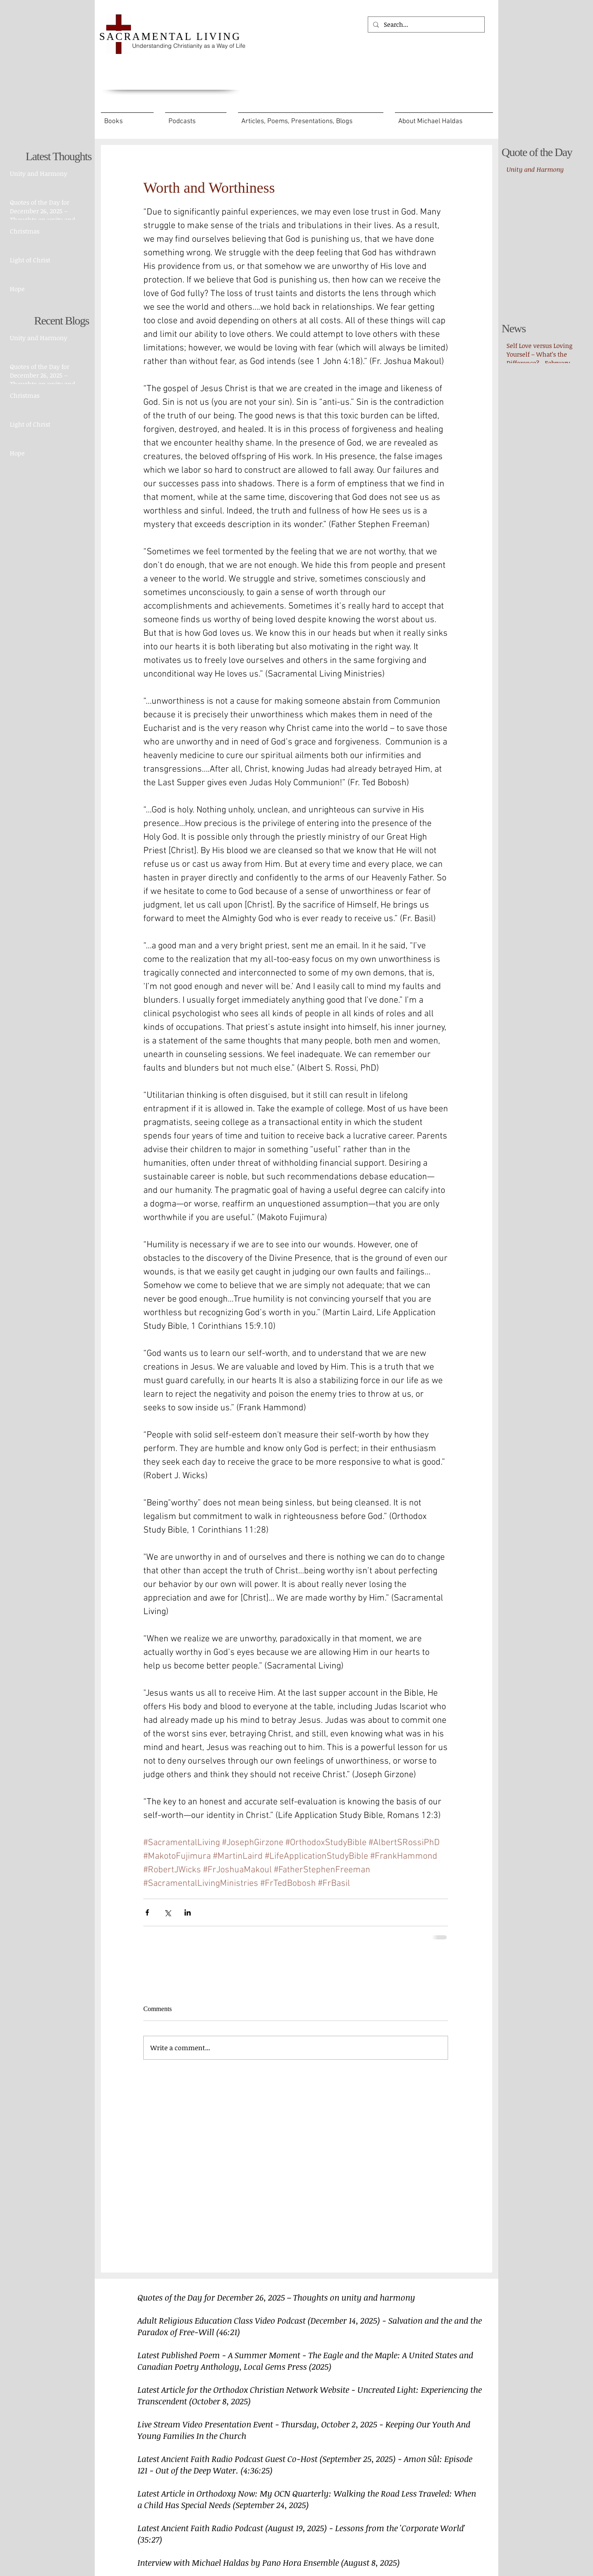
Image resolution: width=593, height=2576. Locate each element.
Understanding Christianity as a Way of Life (188, 45)
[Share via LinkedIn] (187, 1912)
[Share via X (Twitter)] (167, 1912)
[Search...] (425, 24)
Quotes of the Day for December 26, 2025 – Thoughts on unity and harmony (276, 2297)
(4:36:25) (256, 2470)
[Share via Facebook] (147, 1912)
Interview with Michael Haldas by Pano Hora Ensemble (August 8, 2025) (269, 2562)
